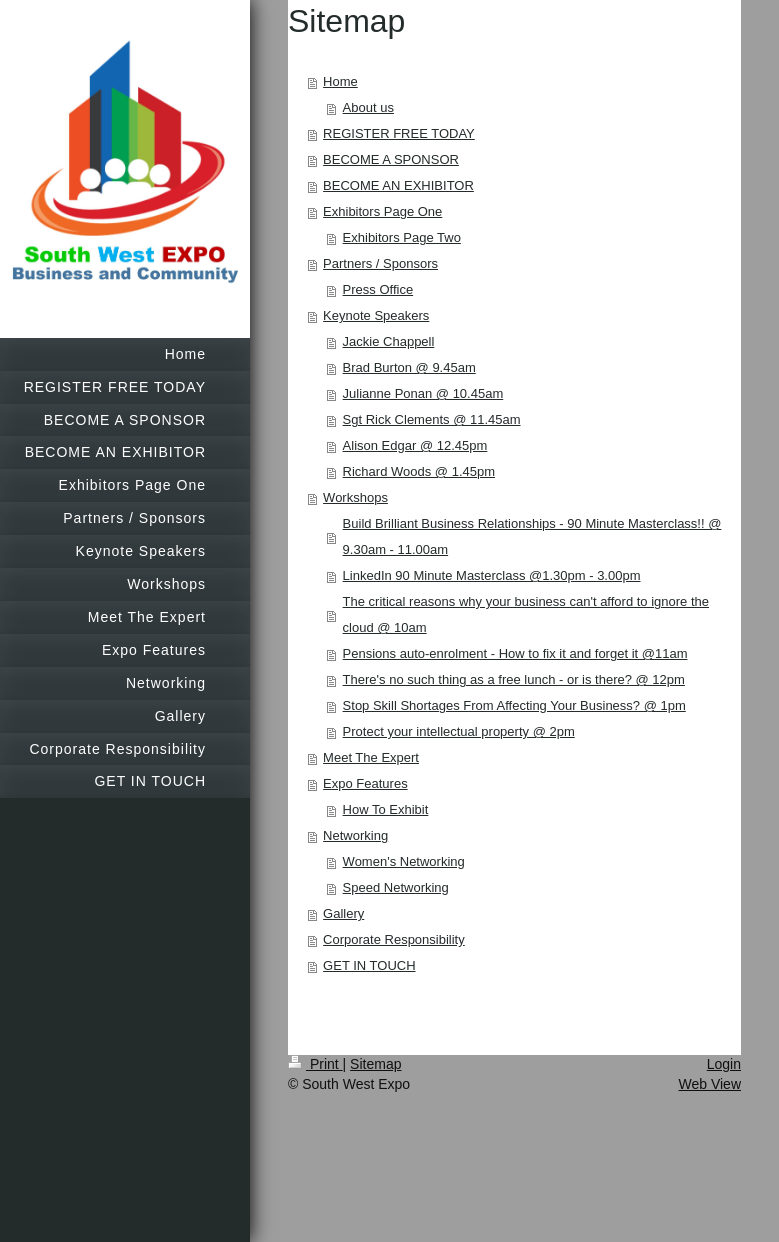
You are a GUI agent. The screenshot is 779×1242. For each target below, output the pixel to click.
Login (724, 1064)
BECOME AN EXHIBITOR (398, 185)
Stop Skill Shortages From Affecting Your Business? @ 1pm (514, 705)
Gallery (343, 913)
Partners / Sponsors (380, 263)
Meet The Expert (371, 757)
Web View (709, 1084)
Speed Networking (396, 887)
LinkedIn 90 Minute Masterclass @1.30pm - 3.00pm (492, 575)
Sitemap (375, 1064)
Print (315, 1064)
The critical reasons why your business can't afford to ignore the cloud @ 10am (526, 614)
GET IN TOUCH (369, 965)
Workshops (355, 497)
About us (368, 107)
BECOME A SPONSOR (391, 159)
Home (340, 81)
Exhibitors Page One (382, 211)
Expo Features (365, 783)
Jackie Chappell (389, 341)
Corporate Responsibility (394, 939)
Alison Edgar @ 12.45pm (415, 445)
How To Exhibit (386, 809)
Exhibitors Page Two (402, 237)
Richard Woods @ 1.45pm (419, 471)
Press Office (378, 289)
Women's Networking (404, 861)
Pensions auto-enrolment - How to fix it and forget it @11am (515, 653)
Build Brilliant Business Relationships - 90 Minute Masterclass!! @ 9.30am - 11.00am (532, 536)
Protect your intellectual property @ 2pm (459, 731)
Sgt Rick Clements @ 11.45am (432, 419)
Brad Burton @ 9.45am (409, 367)
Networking (355, 835)
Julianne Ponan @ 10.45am (423, 393)
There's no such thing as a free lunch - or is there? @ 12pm (514, 679)
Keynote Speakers (376, 315)
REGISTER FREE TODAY (399, 133)
